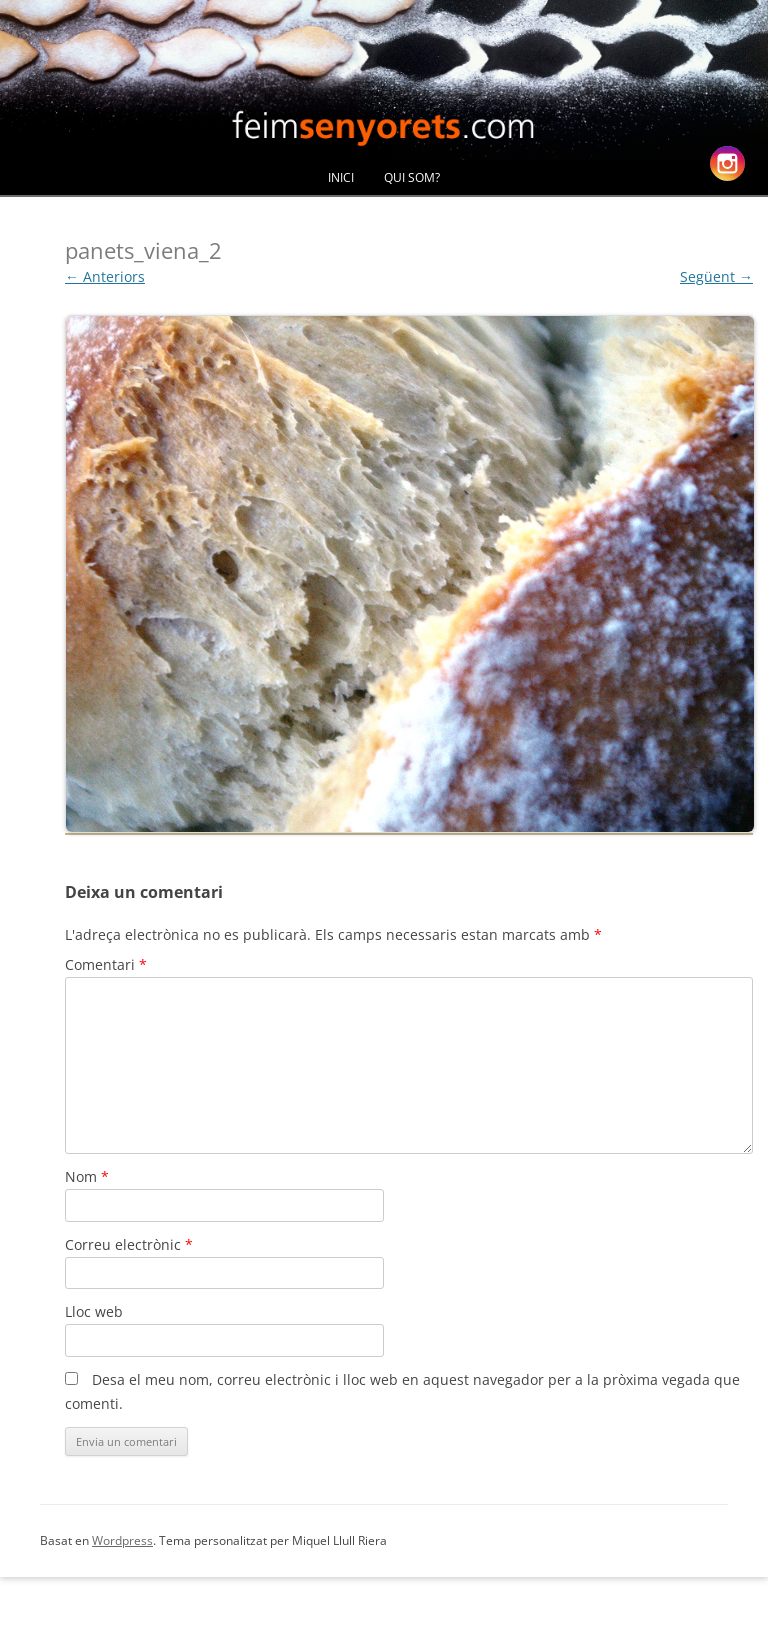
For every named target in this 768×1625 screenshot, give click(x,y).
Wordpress (122, 1540)
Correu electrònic (129, 1244)
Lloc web (94, 1311)
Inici (341, 177)
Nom (87, 1176)
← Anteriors (105, 276)
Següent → (716, 276)
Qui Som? (412, 177)
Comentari (106, 964)
